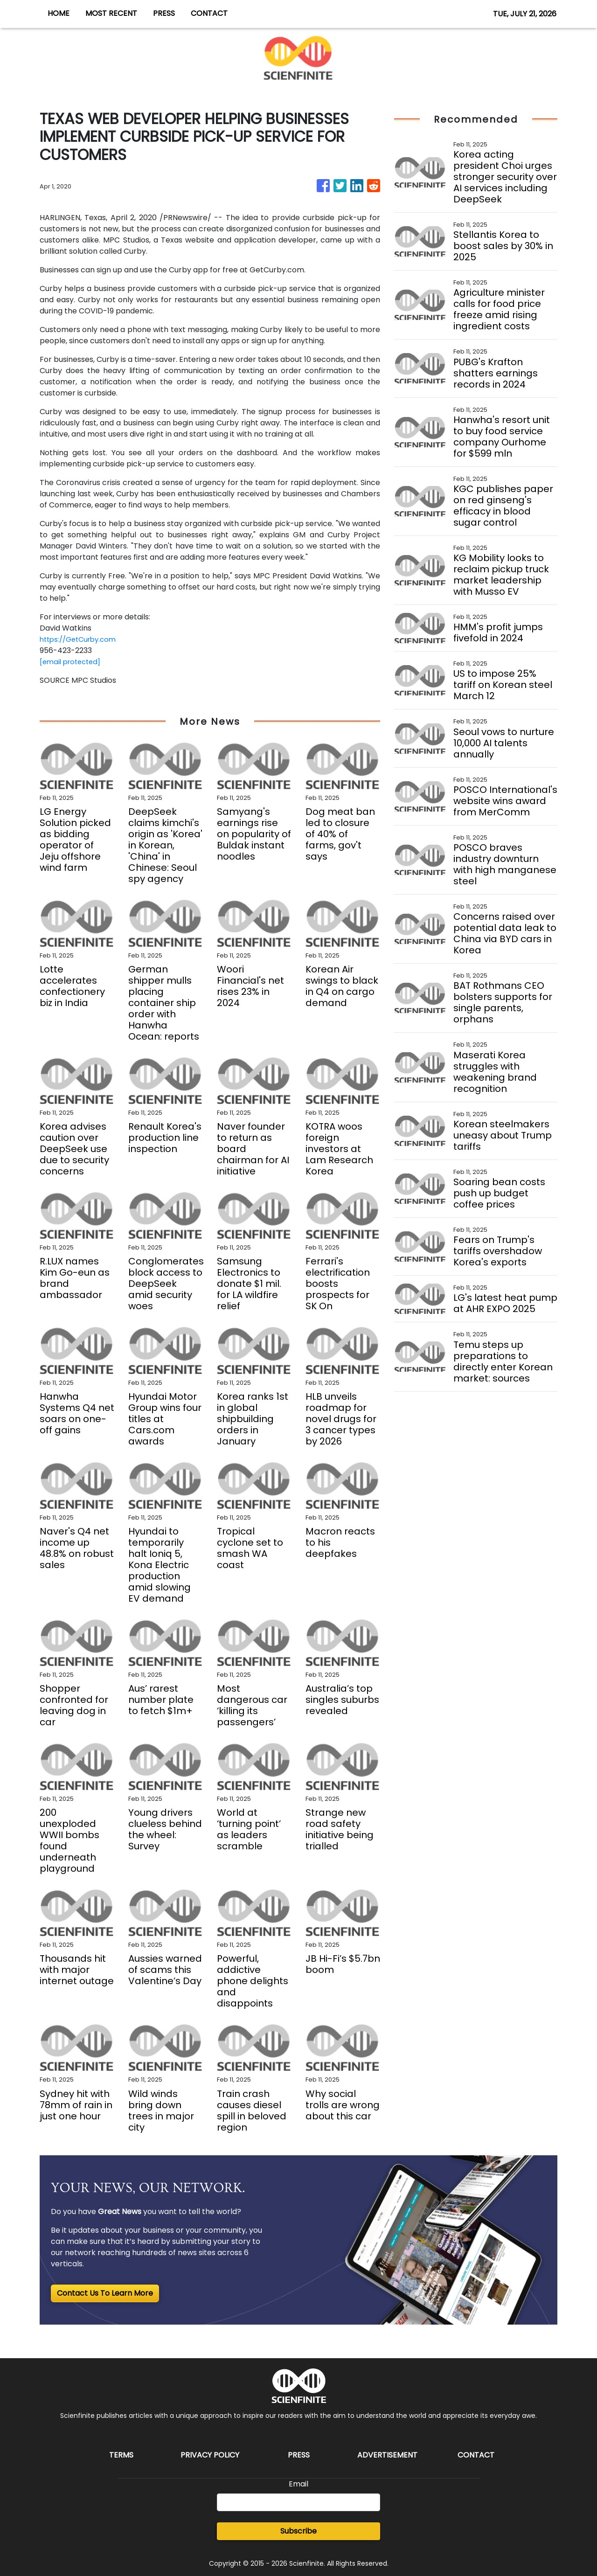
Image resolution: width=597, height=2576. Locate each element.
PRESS (164, 13)
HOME (58, 13)
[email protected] (73, 661)
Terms (121, 2455)
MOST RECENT (111, 13)
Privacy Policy (209, 2455)
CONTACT (209, 13)
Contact (476, 2455)
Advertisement (387, 2455)
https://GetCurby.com (81, 639)
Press (299, 2455)
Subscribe (298, 2531)
